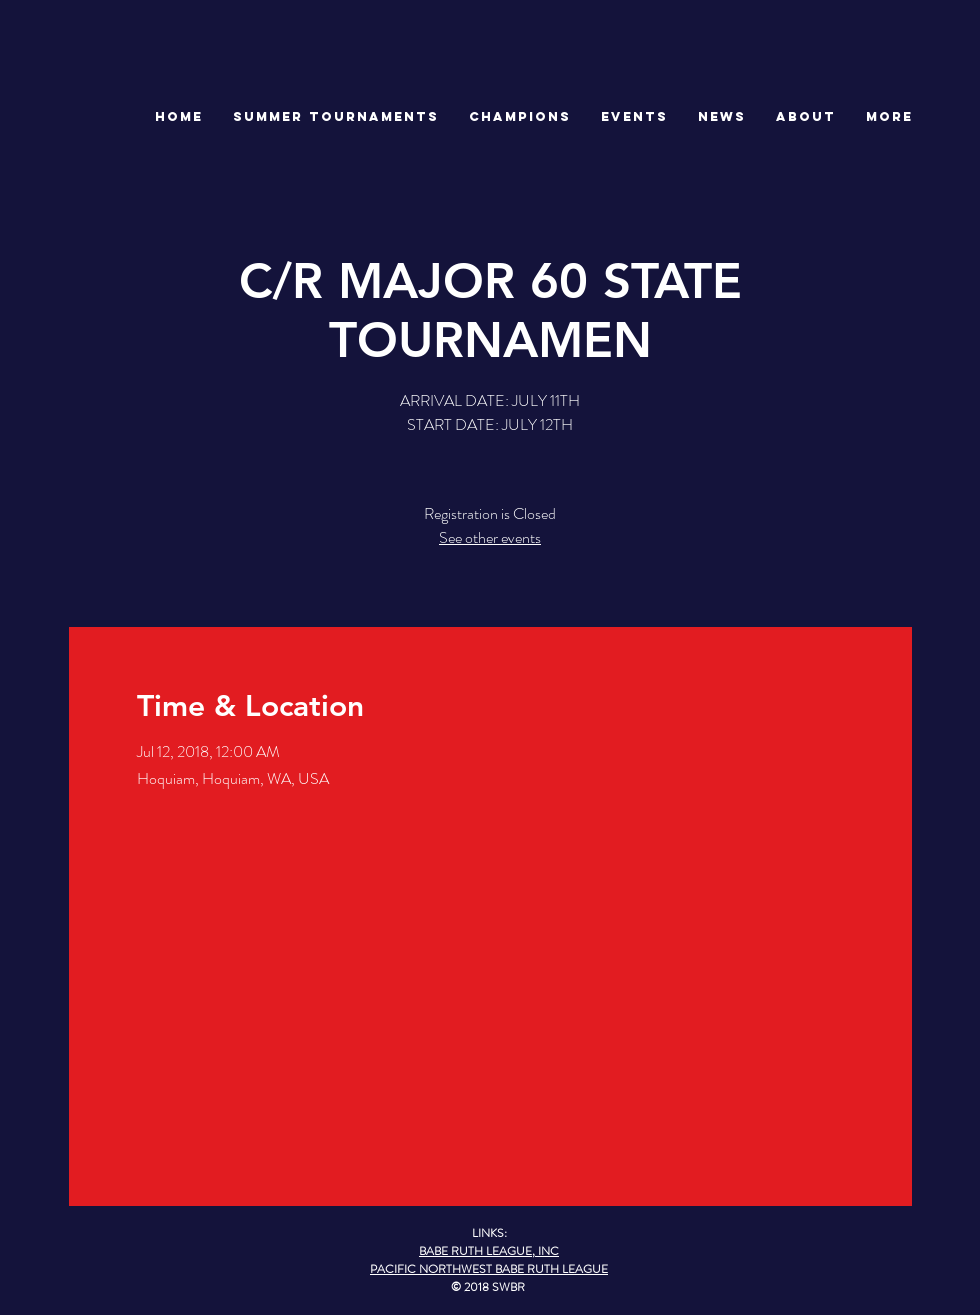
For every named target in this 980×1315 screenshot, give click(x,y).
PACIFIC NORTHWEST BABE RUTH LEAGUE (489, 1269)
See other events (490, 537)
